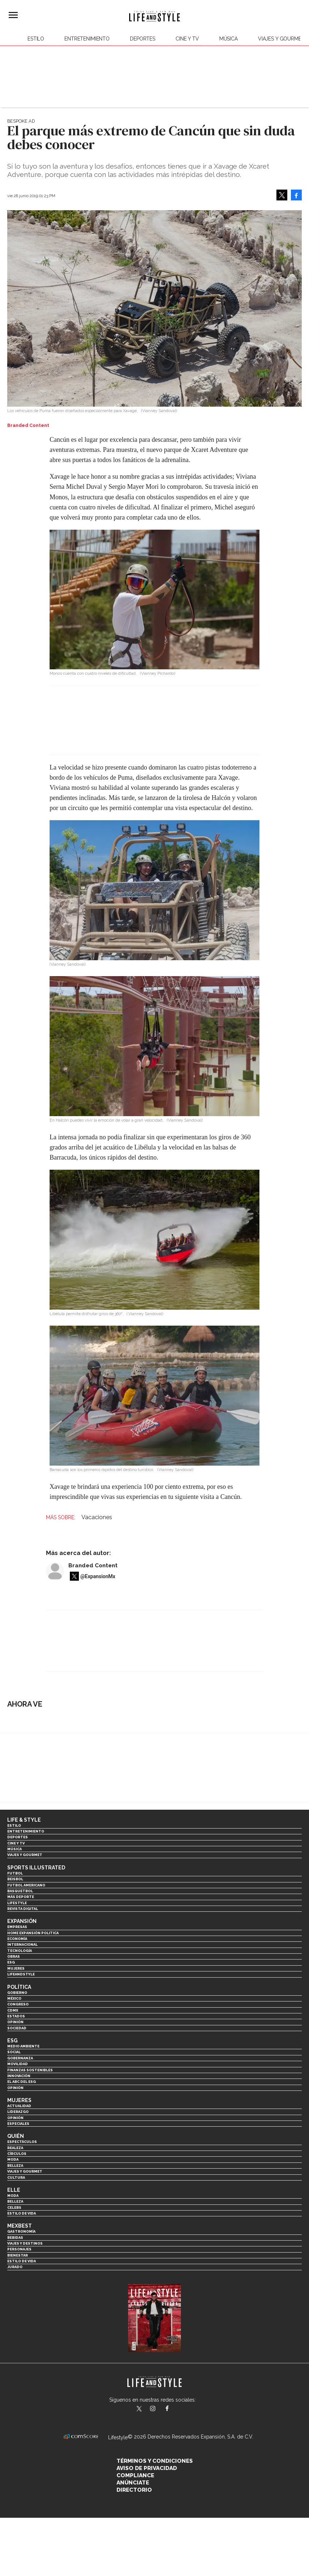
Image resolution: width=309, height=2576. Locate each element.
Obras (13, 1956)
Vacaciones (96, 1517)
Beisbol (15, 1879)
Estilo (35, 39)
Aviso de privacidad (147, 2468)
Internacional (22, 1944)
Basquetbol (20, 1891)
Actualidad (19, 2106)
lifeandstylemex (159, 2409)
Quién (15, 2136)
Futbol (15, 1873)
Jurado (14, 2267)
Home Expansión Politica (33, 1933)
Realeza (15, 2148)
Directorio (134, 2490)
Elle (13, 2190)
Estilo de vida (21, 2213)
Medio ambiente (23, 2046)
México (14, 1998)
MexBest (19, 2226)
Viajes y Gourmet (281, 39)
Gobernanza (20, 2058)
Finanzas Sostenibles (30, 2070)
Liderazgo (18, 2112)
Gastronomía (21, 2231)
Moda (12, 2159)
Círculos (16, 2154)
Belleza (15, 2166)
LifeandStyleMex (139, 2409)
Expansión (22, 1921)
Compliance (135, 2475)
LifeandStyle (21, 1974)
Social (14, 2052)
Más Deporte (20, 1897)
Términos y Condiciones (155, 2461)
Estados (16, 2016)
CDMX (12, 2010)
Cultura (16, 2177)
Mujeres (16, 1968)
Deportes (142, 39)
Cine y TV (187, 39)
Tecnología (19, 1951)
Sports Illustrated (36, 1867)
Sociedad (16, 2028)
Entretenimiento (87, 39)
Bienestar (17, 2255)
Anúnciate (133, 2482)
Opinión (15, 2022)
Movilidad (17, 2064)
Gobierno (17, 1993)
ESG (11, 1962)
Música (228, 39)
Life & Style (24, 1820)
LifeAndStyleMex (173, 2409)
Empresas (17, 1927)
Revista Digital (22, 1909)
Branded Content (93, 1565)
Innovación (18, 2076)
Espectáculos (22, 2142)
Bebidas (15, 2238)
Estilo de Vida (21, 2261)
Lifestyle (17, 1903)
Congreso (18, 2004)
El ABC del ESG (21, 2082)
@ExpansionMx (97, 1576)
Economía (17, 1939)
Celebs (14, 2207)
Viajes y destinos (25, 2243)
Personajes (19, 2249)
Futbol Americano (26, 1885)
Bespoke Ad (21, 121)
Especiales (18, 2124)
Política (19, 1987)
